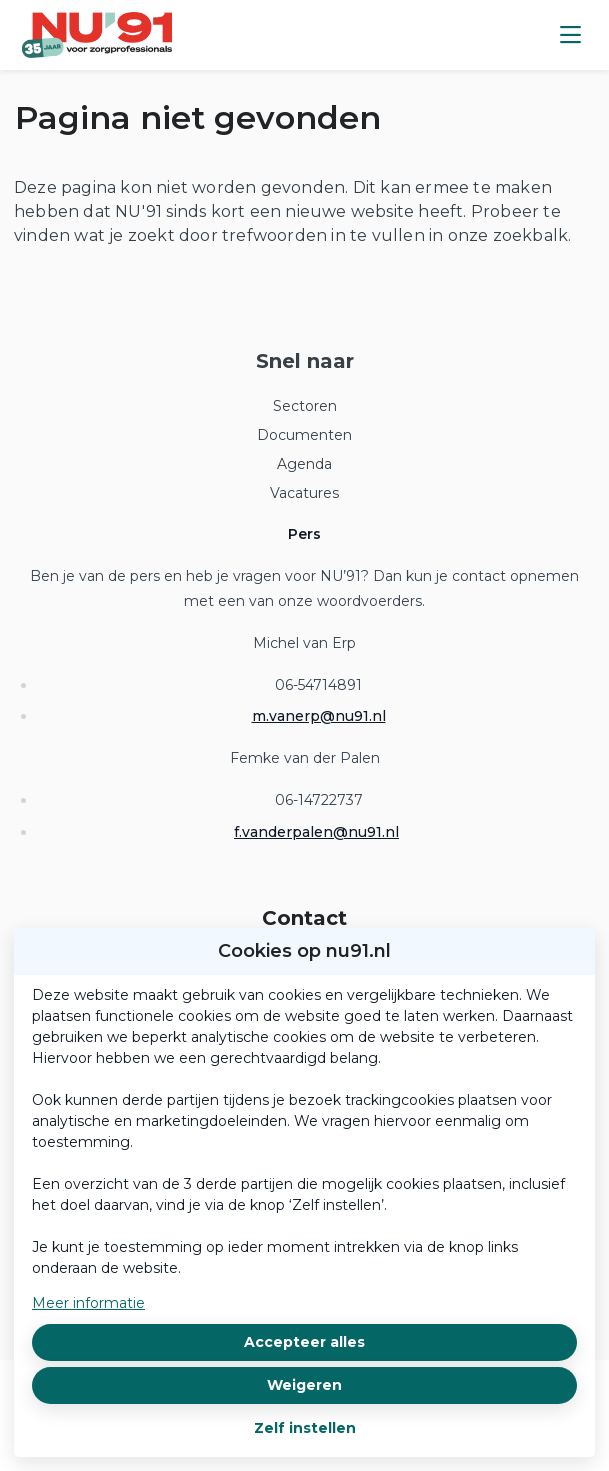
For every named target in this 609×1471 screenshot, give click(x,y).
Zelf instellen (305, 1428)
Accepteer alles (304, 1342)
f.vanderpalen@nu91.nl (316, 832)
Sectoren (305, 406)
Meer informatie (88, 1303)
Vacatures (304, 493)
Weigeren (304, 1385)
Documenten (304, 435)
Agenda (304, 464)
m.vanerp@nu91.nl (319, 716)
